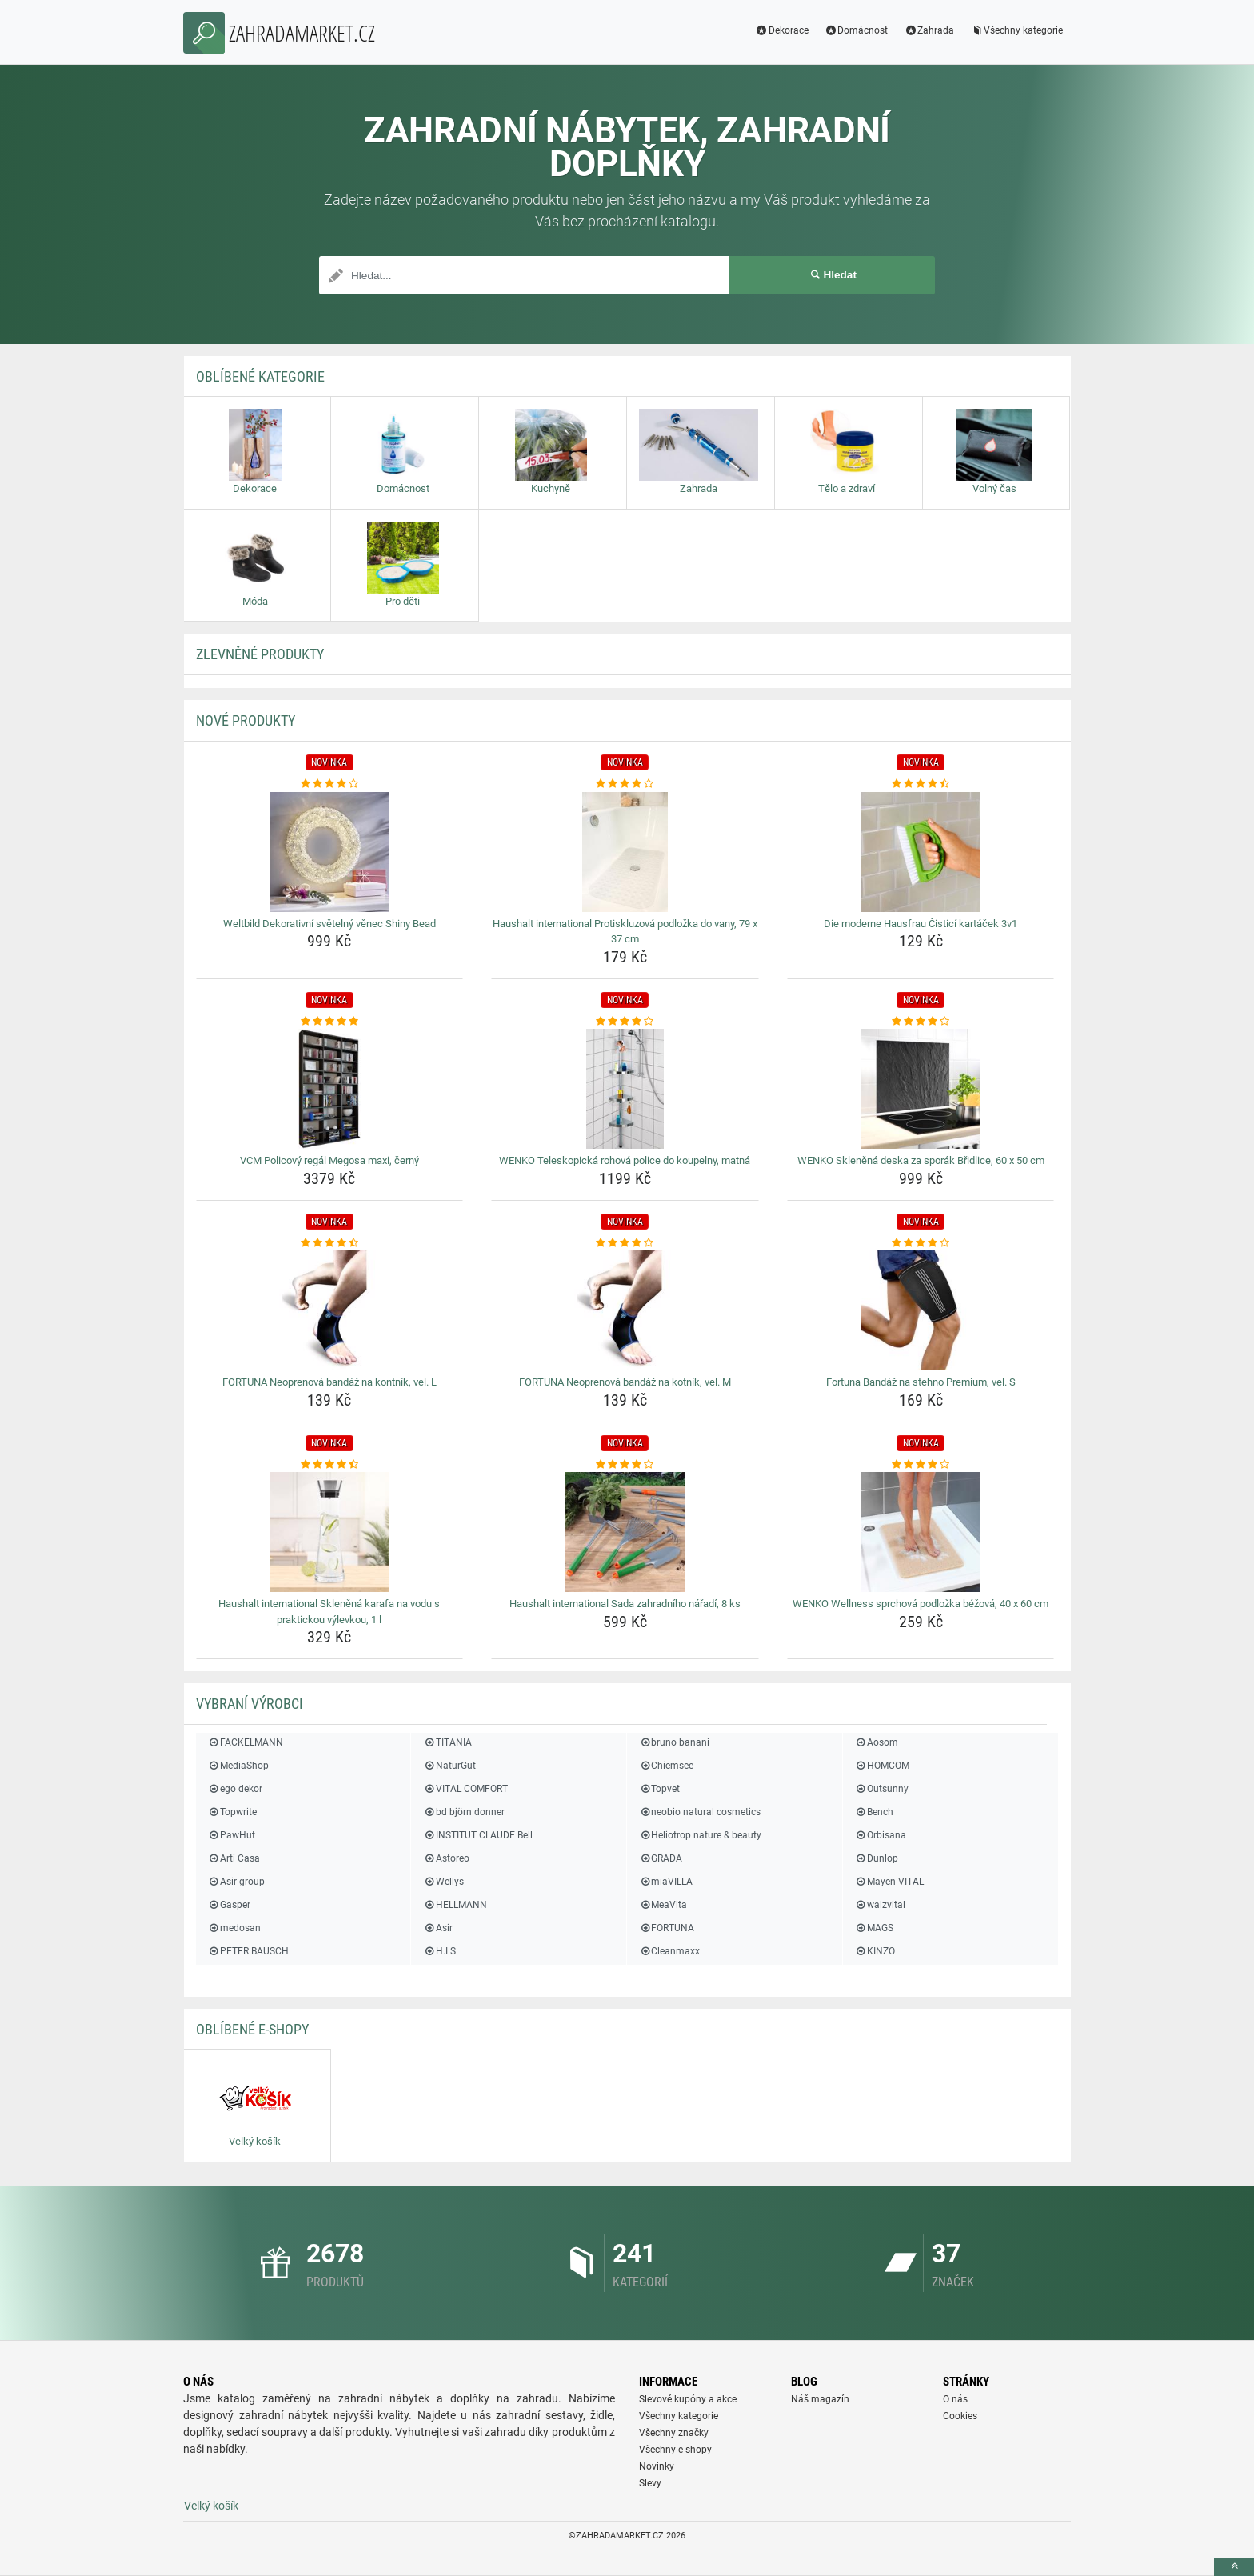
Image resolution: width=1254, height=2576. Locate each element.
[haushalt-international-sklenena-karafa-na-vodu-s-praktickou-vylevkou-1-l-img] (330, 1532)
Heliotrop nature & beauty (700, 1835)
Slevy (650, 2483)
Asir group (236, 1881)
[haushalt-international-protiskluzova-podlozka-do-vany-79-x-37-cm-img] (625, 852)
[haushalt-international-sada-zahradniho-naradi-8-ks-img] (625, 1532)
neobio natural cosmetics (700, 1812)
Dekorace (782, 30)
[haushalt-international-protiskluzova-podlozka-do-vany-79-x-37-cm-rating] (625, 784)
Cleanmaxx (669, 1951)
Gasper (229, 1904)
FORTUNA (666, 1928)
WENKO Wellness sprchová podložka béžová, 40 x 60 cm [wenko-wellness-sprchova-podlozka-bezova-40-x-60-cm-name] (920, 1604)
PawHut (231, 1835)
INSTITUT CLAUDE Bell (477, 1835)
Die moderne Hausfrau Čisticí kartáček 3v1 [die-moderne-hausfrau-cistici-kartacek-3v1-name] (920, 924)
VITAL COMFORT (465, 1788)
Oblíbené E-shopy (252, 2029)
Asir (437, 1928)
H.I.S (439, 1951)
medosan (234, 1928)
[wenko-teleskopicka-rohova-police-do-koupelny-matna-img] (625, 1089)
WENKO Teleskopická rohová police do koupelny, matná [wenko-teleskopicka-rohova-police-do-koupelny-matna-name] (624, 1160)
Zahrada (929, 30)
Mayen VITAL (889, 1881)
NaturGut (449, 1765)
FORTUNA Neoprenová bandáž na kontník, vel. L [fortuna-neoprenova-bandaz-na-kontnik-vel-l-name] (329, 1382)
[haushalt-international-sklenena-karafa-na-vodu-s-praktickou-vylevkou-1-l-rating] (330, 1465)
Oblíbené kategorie (260, 376)
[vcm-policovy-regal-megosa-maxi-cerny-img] (330, 1089)
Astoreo (446, 1858)
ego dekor (235, 1788)
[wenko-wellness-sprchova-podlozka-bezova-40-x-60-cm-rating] (921, 1465)
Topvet (659, 1788)
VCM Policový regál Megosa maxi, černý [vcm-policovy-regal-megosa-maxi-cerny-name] (329, 1160)
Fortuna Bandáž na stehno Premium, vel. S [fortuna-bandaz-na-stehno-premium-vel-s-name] (921, 1382)
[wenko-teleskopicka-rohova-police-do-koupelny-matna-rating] (625, 1022)
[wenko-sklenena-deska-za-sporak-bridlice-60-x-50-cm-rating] (921, 1022)
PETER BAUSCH (248, 1951)
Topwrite (232, 1812)
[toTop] (1234, 2567)
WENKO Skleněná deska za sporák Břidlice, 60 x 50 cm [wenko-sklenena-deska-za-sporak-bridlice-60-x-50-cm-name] (920, 1160)
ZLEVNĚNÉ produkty (260, 654)
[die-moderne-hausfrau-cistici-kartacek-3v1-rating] (921, 784)
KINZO (875, 1951)
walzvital (880, 1904)
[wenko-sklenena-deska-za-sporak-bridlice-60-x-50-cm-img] (921, 1089)
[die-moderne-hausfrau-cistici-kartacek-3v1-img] (921, 852)
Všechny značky (674, 2432)
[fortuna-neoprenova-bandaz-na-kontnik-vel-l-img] (330, 1310)
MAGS (874, 1928)
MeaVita (663, 1904)
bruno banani (674, 1742)
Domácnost (857, 30)
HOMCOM (882, 1765)
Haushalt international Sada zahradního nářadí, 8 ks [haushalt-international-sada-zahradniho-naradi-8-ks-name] (625, 1604)
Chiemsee (666, 1765)
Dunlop (876, 1858)
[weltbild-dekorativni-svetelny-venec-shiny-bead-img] (330, 852)
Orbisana (880, 1835)
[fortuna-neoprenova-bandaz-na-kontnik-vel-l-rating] (330, 1243)
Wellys (443, 1881)
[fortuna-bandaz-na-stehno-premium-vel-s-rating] (921, 1243)
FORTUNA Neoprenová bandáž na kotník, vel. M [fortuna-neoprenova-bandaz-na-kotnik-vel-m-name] (625, 1382)
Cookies (960, 2416)
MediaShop (238, 1765)
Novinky (656, 2466)
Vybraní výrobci (249, 1703)
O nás (955, 2399)
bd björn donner (463, 1812)
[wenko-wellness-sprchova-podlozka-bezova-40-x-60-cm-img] (921, 1532)
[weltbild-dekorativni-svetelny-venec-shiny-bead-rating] (330, 784)
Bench (874, 1812)
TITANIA (447, 1742)
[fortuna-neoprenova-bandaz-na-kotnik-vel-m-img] (625, 1310)
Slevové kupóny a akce (688, 2399)
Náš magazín (820, 2399)
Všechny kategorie (1016, 30)
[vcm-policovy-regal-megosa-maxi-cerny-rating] (330, 1022)
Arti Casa (234, 1858)
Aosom (876, 1742)
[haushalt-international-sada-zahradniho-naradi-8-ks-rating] (625, 1465)
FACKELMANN (245, 1742)
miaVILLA (666, 1881)
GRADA (660, 1858)
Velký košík (211, 2505)
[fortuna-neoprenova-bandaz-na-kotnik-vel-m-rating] (625, 1243)
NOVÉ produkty (245, 720)
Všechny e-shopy (675, 2449)
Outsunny (882, 1788)
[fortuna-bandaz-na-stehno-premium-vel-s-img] (921, 1310)
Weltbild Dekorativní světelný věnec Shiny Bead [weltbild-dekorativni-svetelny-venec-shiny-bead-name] (329, 924)
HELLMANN (454, 1904)
